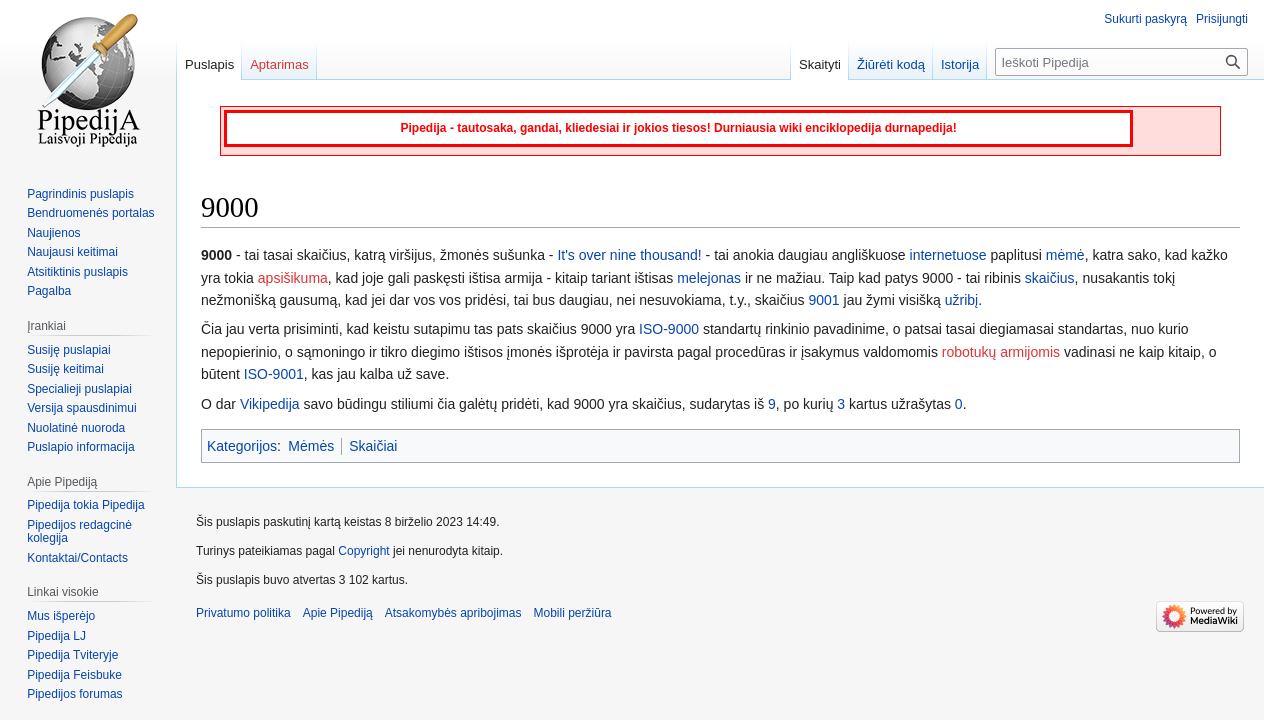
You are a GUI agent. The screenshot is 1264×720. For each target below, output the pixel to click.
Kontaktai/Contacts (77, 558)
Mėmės (311, 446)
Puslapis (209, 64)
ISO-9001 (274, 374)
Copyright (363, 551)
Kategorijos (242, 446)
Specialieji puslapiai (79, 389)
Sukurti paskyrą (1145, 19)
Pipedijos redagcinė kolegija (79, 532)
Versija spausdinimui (81, 408)
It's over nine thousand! (629, 255)
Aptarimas (279, 64)
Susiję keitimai (65, 369)
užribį (961, 300)
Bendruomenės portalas (90, 213)
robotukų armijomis (1001, 352)
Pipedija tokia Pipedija (85, 505)
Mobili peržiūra (573, 613)
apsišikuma (293, 278)
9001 (824, 300)
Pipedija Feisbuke (74, 675)
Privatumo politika (243, 613)
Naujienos (53, 233)
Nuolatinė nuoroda (76, 428)
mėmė (1065, 255)
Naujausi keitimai (72, 252)
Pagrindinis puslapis (80, 194)
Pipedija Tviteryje (72, 655)
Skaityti (820, 64)
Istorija (960, 64)
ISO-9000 (669, 329)
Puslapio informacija (80, 447)
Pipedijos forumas (74, 694)
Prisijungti (1222, 19)
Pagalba (49, 291)
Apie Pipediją (338, 613)
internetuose (948, 255)
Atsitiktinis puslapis (77, 272)
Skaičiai (373, 446)
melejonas (709, 278)
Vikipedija (270, 404)
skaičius (1050, 278)
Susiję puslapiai (68, 350)
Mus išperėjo (61, 616)
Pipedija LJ (56, 636)
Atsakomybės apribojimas (453, 613)
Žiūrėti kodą (891, 64)
